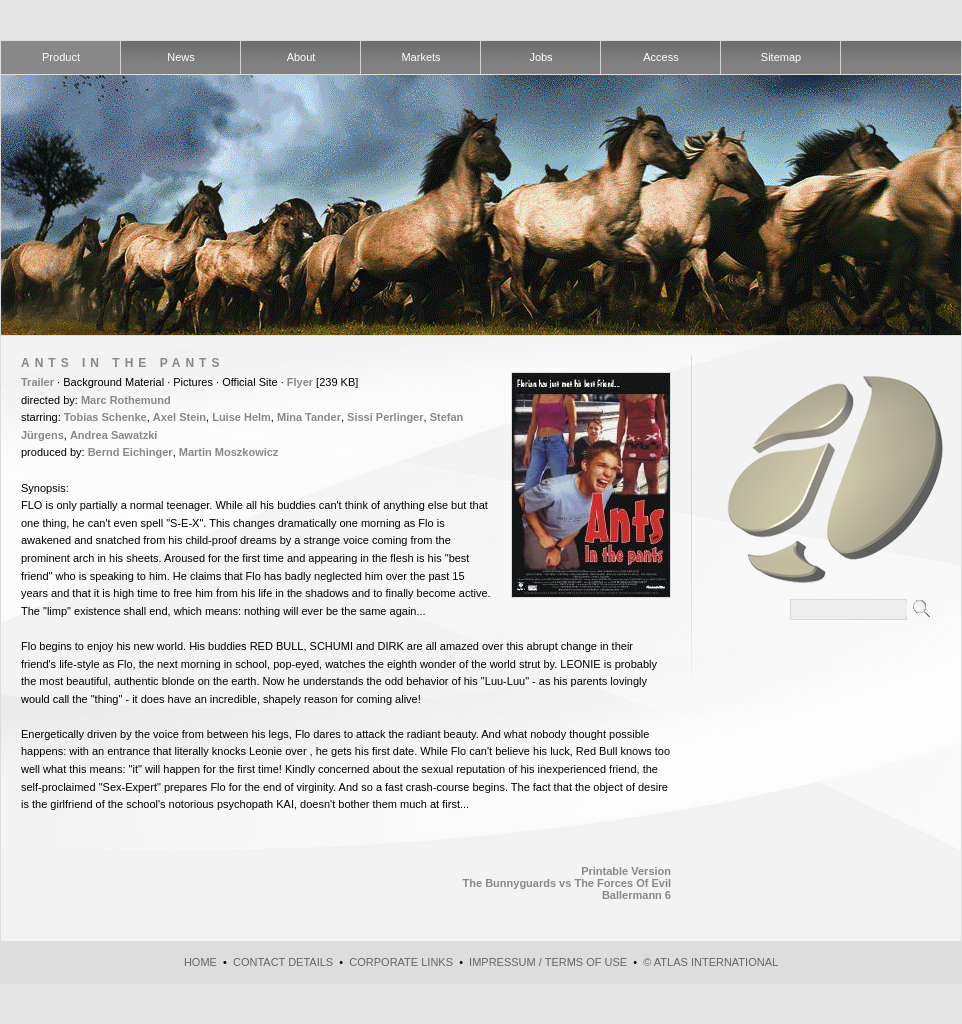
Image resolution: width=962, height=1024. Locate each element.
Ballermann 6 (636, 895)
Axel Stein (179, 417)
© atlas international (710, 962)
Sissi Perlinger (385, 417)
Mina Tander (309, 417)
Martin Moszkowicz (229, 452)
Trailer (37, 382)
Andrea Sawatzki (113, 435)
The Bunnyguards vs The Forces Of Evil (567, 883)
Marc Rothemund (126, 400)
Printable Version (626, 871)
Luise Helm (241, 417)
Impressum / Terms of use (548, 962)
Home (200, 962)
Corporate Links (401, 962)
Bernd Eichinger (130, 452)
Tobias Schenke (105, 417)
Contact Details (283, 962)
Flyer (300, 382)
